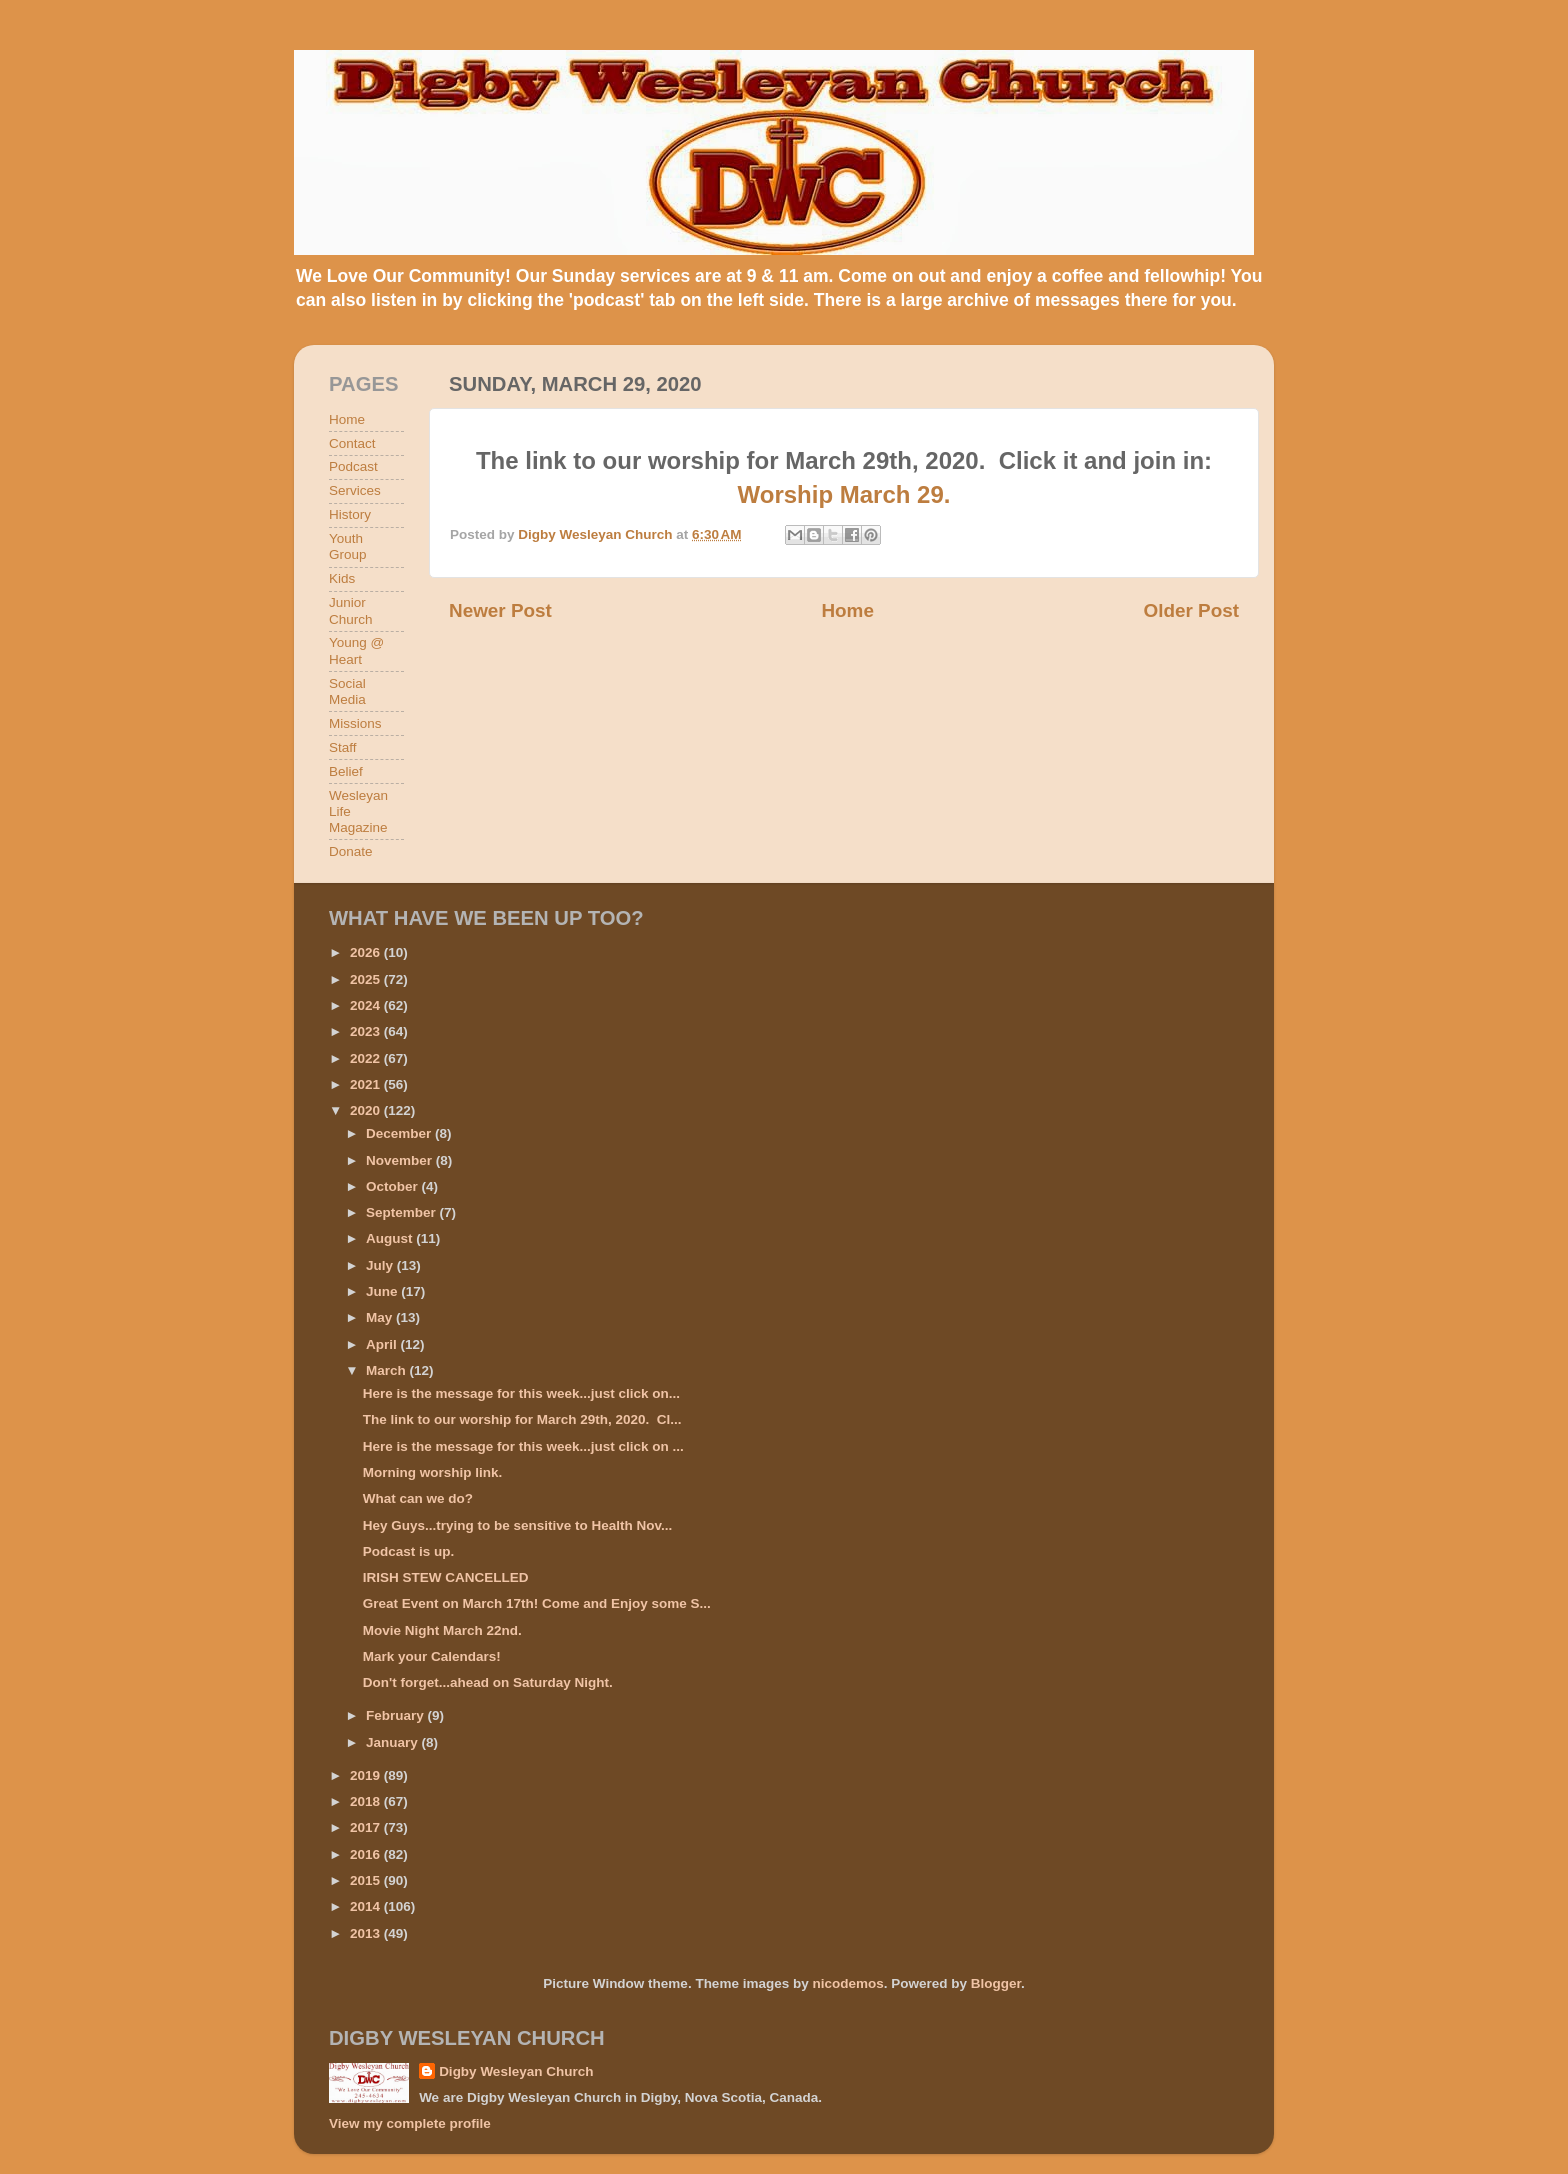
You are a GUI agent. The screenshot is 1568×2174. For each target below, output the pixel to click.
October (394, 1186)
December (400, 1133)
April (383, 1344)
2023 (367, 1031)
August (391, 1238)
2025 (367, 979)
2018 (367, 1801)
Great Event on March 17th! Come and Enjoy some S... (537, 1603)
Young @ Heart (356, 650)
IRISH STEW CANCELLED (446, 1577)
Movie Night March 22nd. (442, 1630)
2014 (367, 1906)
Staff (343, 747)
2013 (367, 1933)
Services (355, 490)
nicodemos (847, 1983)
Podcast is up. (409, 1551)
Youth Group (348, 546)
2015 (367, 1880)
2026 (367, 952)
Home (847, 610)
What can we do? (418, 1498)
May (381, 1317)
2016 (367, 1854)
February (397, 1715)
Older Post (1191, 610)
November (401, 1160)
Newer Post (500, 610)
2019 (367, 1775)
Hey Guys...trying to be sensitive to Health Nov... (518, 1525)
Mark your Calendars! (432, 1656)
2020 (367, 1110)
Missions (355, 723)
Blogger (996, 1983)
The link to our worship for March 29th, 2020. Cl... (522, 1419)
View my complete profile (410, 2123)
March (388, 1370)
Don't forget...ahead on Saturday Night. (488, 1682)
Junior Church (351, 610)
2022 (367, 1058)
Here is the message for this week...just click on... (521, 1393)
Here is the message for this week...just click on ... (523, 1446)
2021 (367, 1084)
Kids (342, 578)
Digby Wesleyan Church (516, 2071)
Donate (351, 851)
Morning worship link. (433, 1472)
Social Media (347, 691)
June (383, 1291)
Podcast (353, 466)
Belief (346, 771)
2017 (367, 1827)
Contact (352, 443)
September (403, 1212)
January (394, 1742)
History (350, 514)
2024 (367, 1005)
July (381, 1265)
